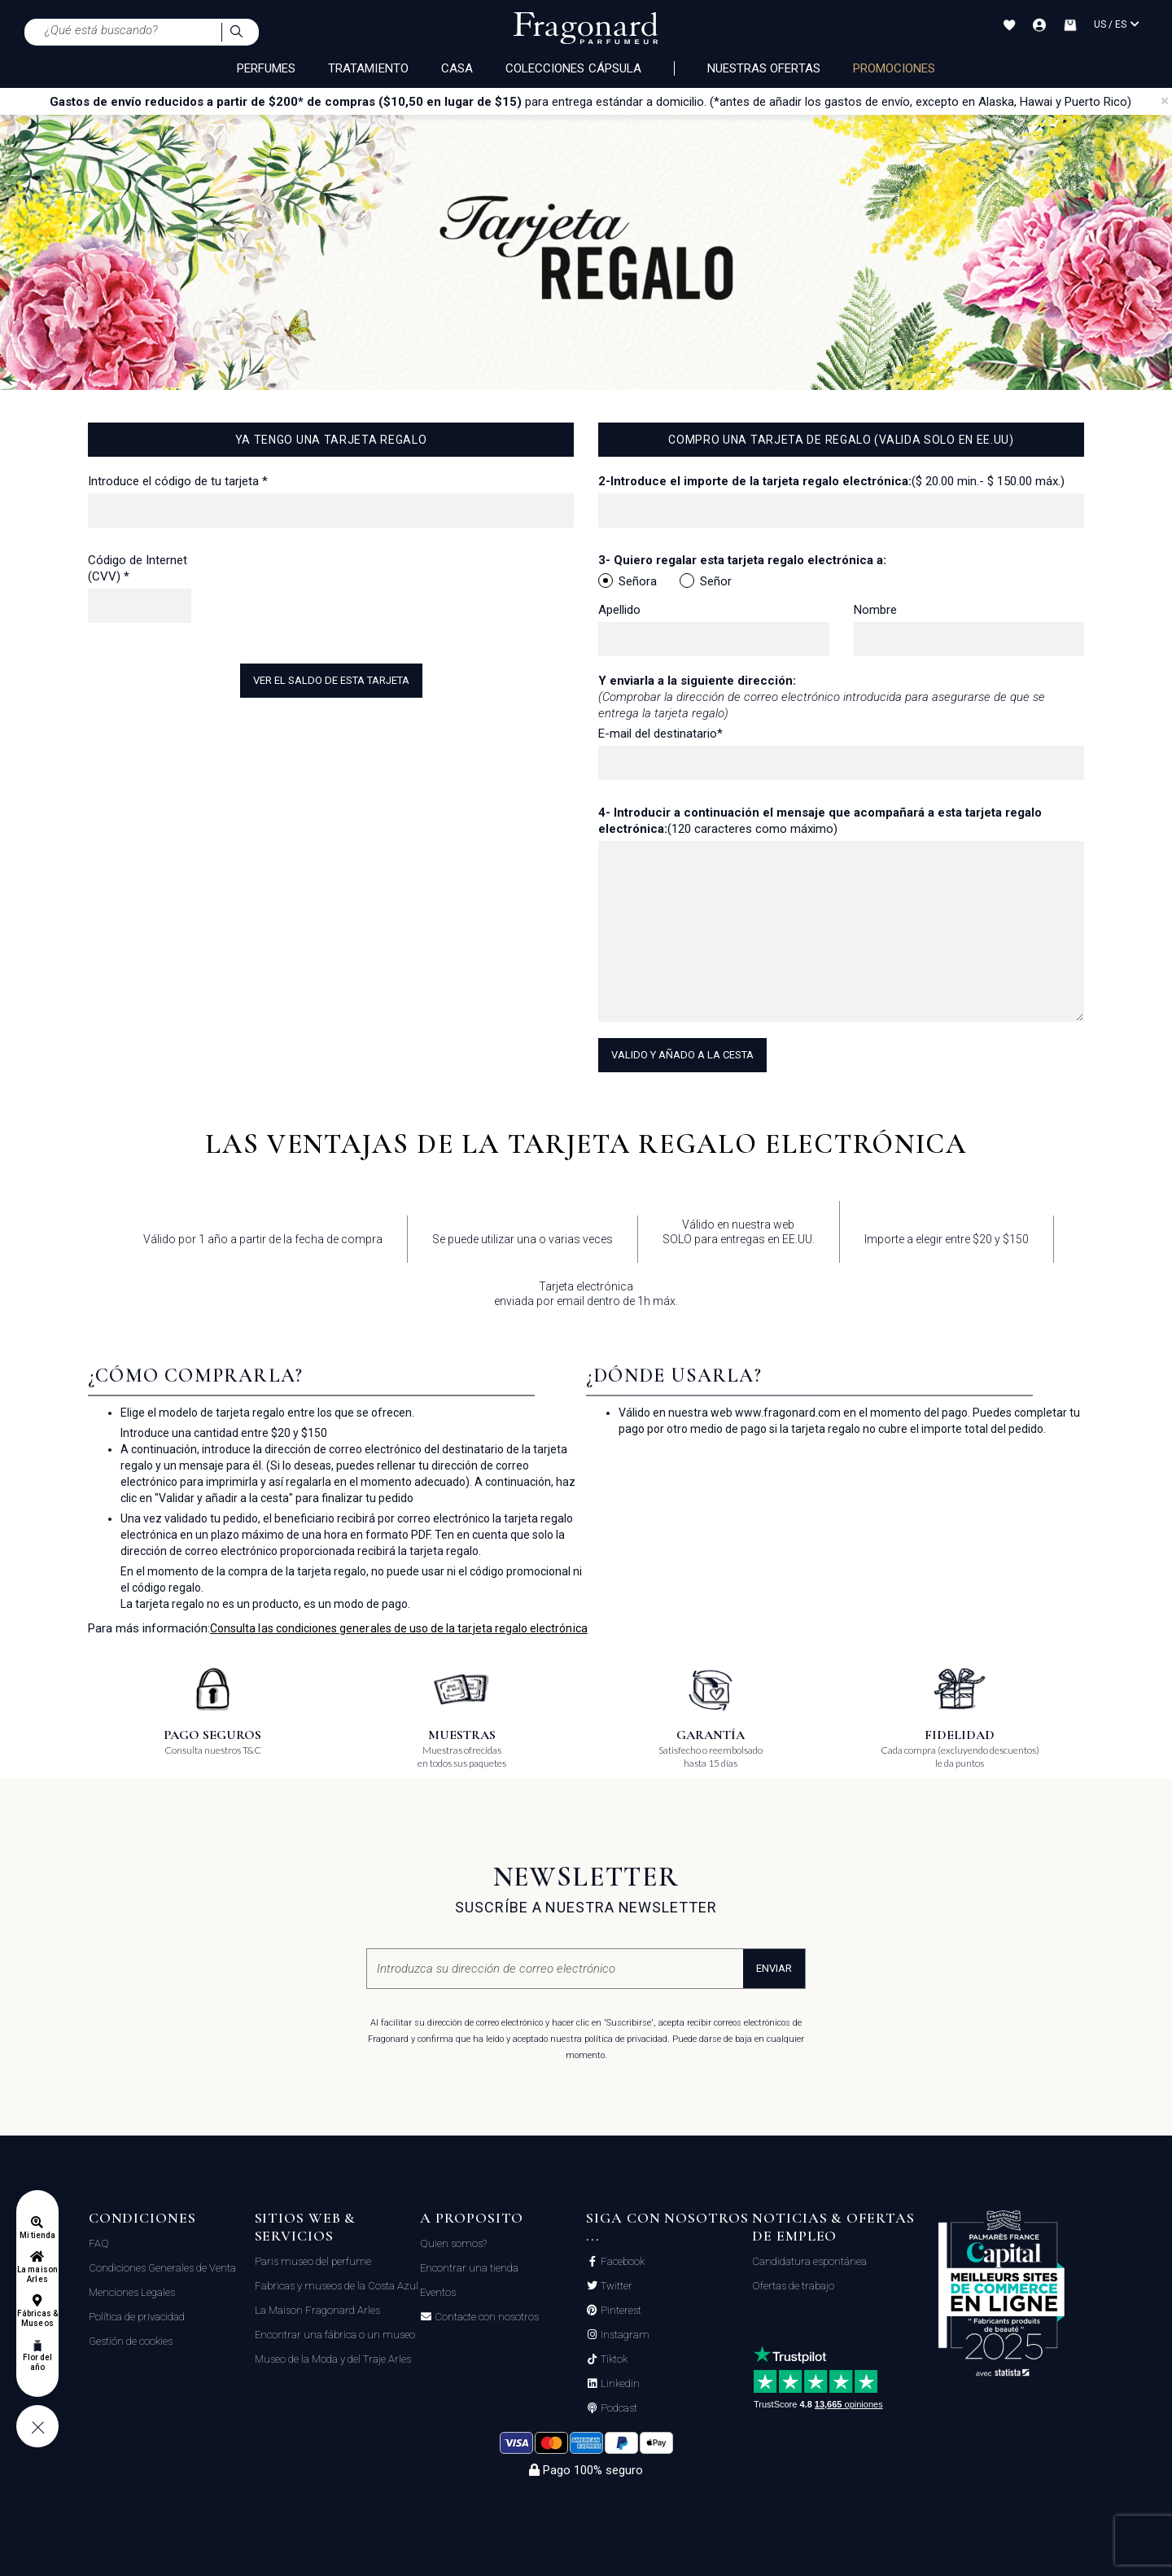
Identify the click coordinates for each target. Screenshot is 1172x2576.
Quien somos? (453, 2243)
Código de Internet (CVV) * (137, 568)
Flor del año (37, 2362)
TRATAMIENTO (368, 68)
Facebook (621, 2262)
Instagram (623, 2335)
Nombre (875, 609)
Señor (706, 581)
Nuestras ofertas (763, 68)
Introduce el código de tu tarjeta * (178, 481)
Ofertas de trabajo (793, 2286)
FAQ (99, 2243)
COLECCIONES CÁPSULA (573, 68)
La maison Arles (37, 2274)
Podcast (617, 2408)
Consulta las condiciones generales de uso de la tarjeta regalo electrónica (399, 1628)
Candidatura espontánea (809, 2261)
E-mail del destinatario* (660, 733)
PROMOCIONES (894, 68)
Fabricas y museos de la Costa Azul (336, 2286)
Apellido (619, 609)
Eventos (438, 2292)
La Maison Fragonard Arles (317, 2310)
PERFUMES (266, 68)
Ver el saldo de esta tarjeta (331, 680)
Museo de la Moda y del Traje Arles (333, 2359)
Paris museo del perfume (313, 2261)
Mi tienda (37, 2235)
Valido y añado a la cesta (682, 1055)
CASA (457, 68)
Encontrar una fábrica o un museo (335, 2334)
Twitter (615, 2286)
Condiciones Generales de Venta (162, 2268)
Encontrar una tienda (469, 2268)
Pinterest (619, 2311)
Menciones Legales (132, 2292)
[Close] (1164, 101)
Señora (627, 581)
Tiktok (613, 2359)
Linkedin (619, 2384)
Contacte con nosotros (485, 2317)
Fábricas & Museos (38, 2318)
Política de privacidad (137, 2317)
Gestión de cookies (131, 2341)
